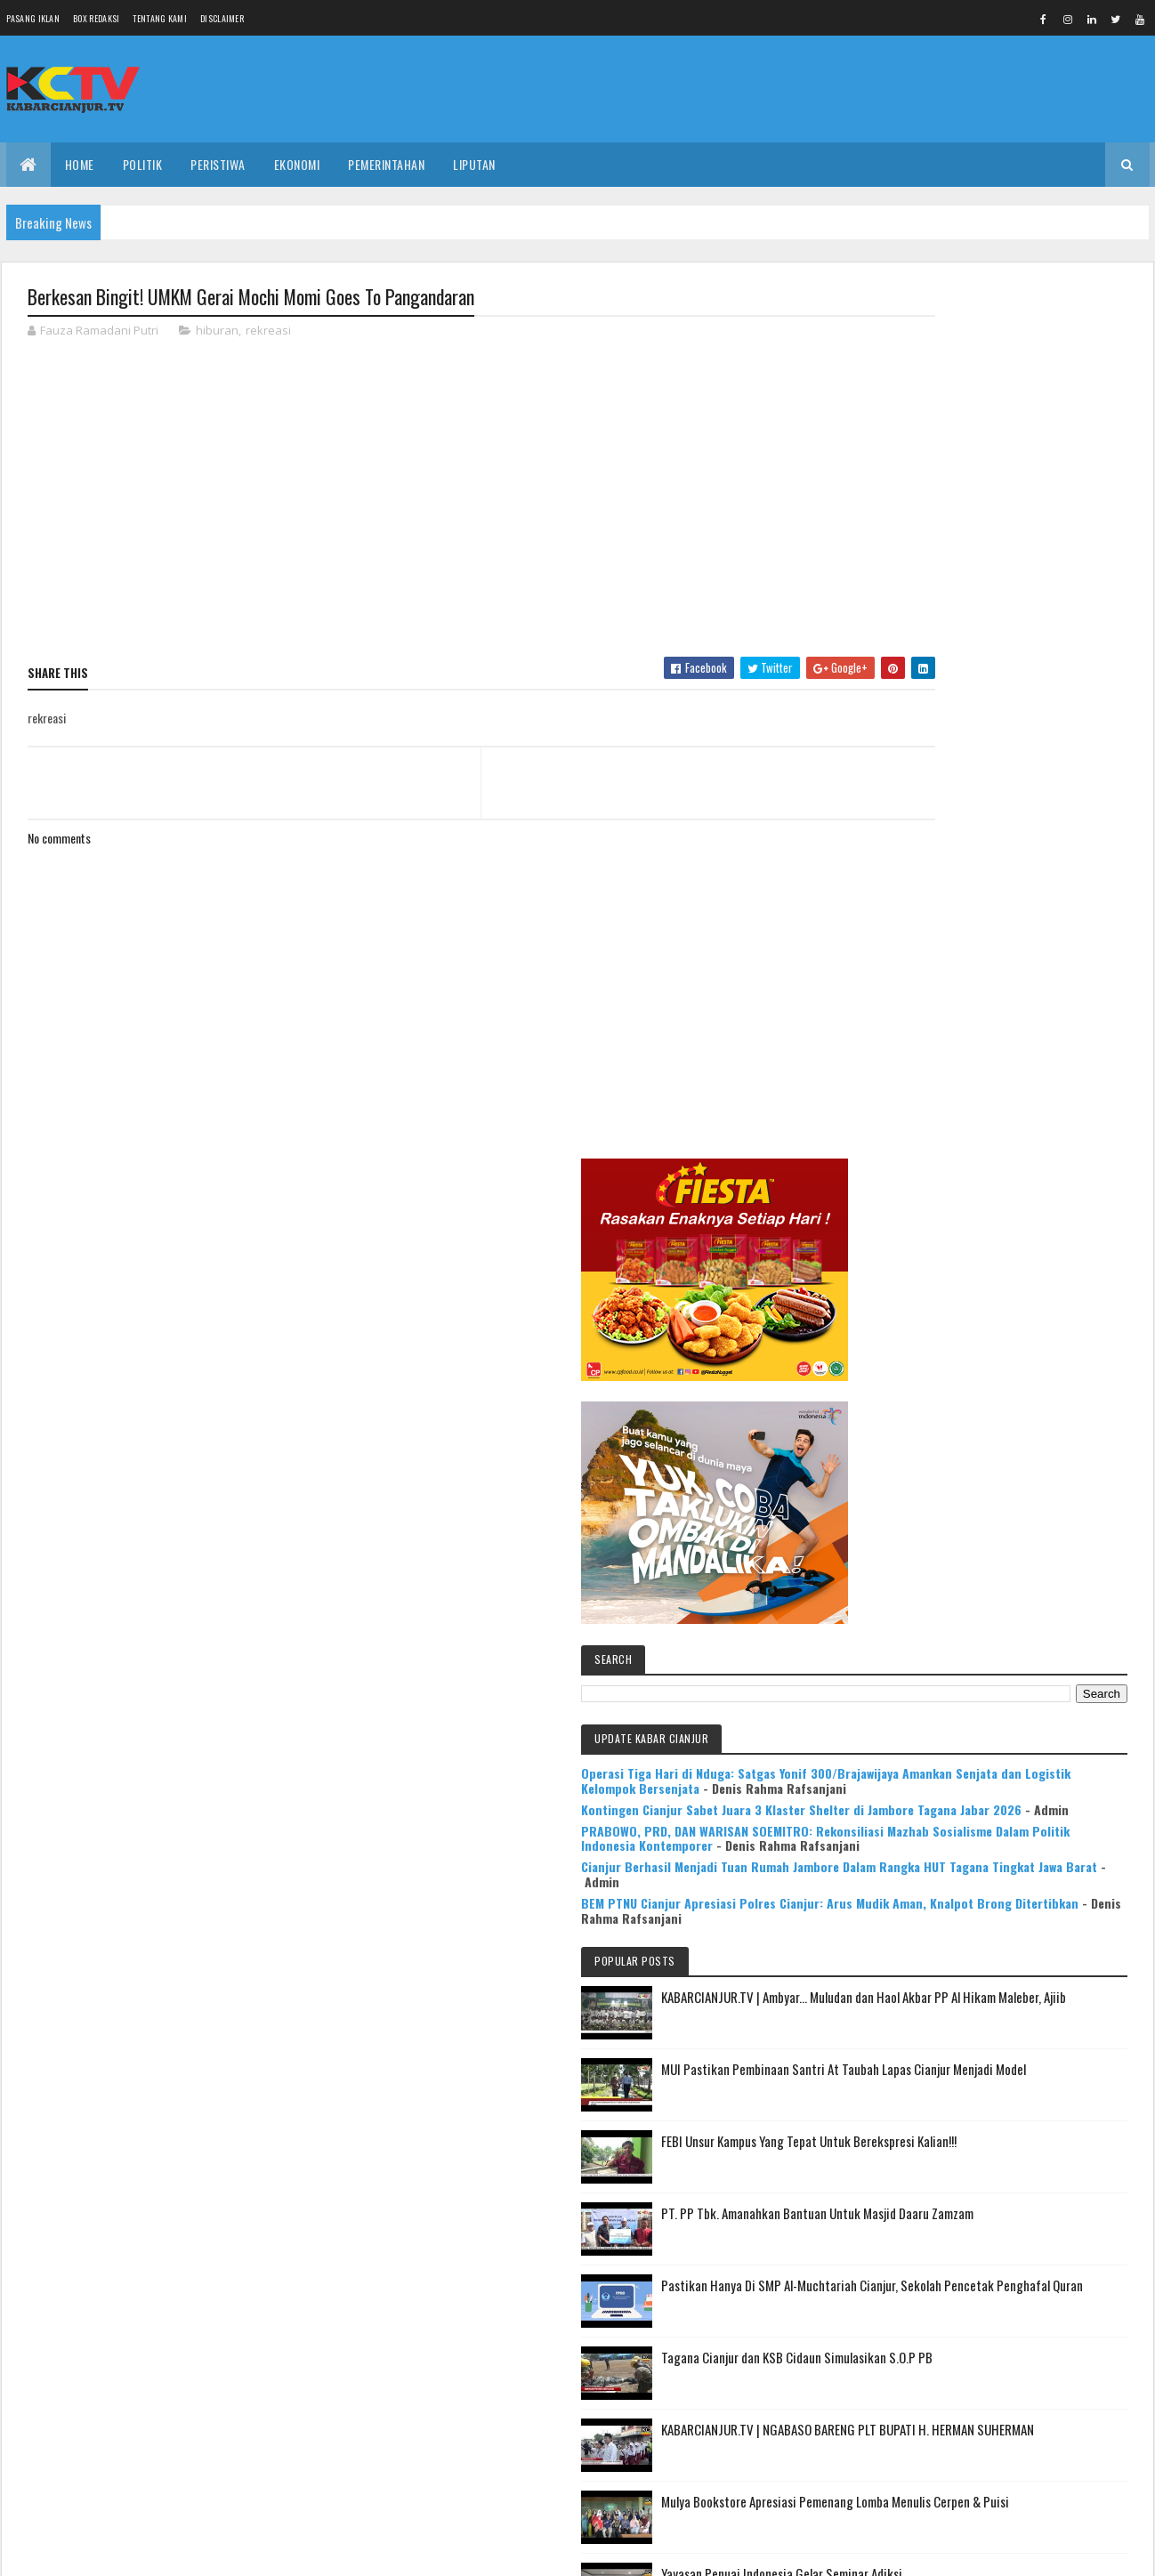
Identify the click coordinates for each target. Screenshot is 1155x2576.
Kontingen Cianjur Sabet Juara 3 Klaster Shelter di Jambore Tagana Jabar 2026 (987, 953)
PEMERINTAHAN (386, 164)
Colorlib (95, 2551)
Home (79, 164)
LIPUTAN (474, 164)
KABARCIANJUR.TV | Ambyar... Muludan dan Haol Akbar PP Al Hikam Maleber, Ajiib (1030, 1244)
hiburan (217, 333)
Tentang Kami (160, 18)
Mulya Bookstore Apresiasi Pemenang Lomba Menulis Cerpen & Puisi (1040, 1791)
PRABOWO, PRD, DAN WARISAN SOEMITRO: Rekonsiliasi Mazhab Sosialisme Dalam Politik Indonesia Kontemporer (990, 1011)
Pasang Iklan (33, 18)
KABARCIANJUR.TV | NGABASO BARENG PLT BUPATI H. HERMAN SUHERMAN (1035, 1708)
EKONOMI (297, 164)
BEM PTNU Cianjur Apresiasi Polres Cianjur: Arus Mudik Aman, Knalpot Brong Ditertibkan (996, 1128)
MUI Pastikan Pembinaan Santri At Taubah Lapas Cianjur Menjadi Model (1037, 1327)
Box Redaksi (96, 18)
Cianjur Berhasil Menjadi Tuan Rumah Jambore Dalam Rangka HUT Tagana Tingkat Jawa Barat (996, 1077)
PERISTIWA (218, 164)
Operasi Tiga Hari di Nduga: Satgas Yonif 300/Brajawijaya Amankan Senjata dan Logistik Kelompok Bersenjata (988, 893)
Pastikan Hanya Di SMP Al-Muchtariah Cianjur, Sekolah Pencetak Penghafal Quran (1027, 1553)
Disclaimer (222, 18)
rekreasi (268, 333)
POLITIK (143, 164)
